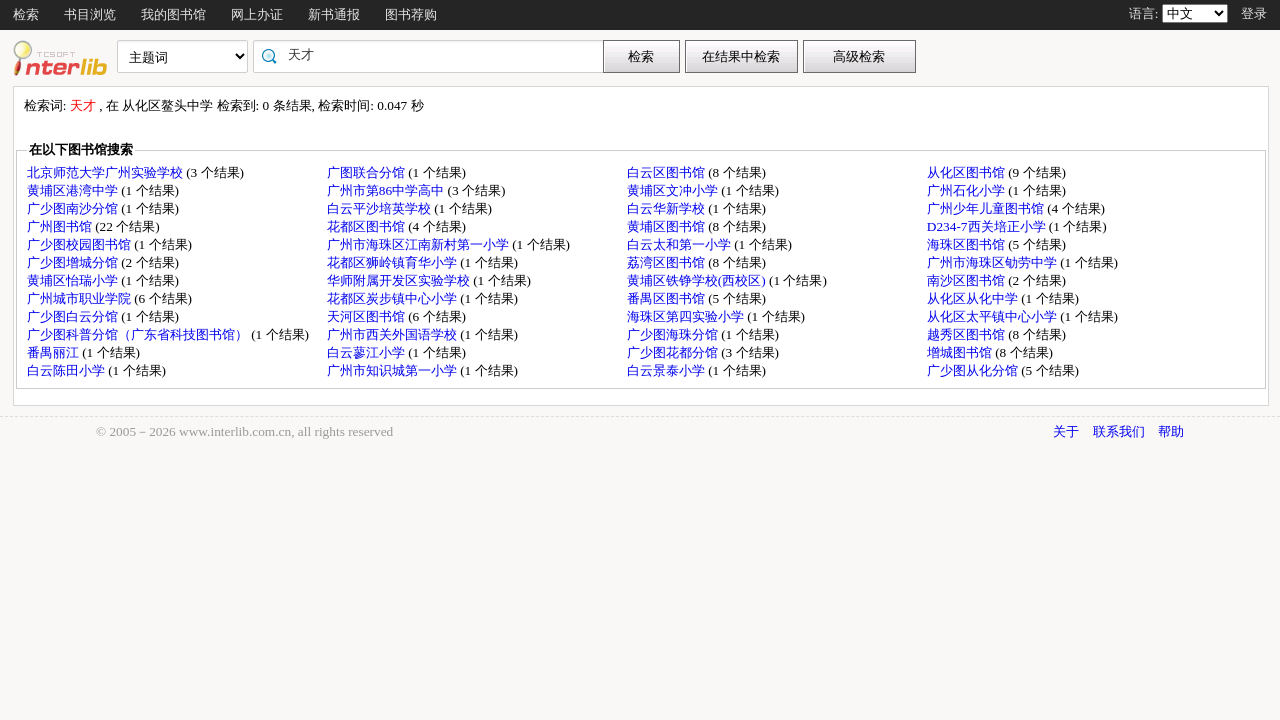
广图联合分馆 (367, 172)
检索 (26, 14)
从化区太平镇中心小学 (993, 316)
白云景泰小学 (667, 370)
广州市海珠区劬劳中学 (993, 262)
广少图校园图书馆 (80, 244)
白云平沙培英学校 (380, 208)
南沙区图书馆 (967, 280)
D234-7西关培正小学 (988, 226)
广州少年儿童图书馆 (987, 208)
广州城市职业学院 (80, 298)
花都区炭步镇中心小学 (393, 298)
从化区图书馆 (967, 172)
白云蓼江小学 (367, 352)
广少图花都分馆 (674, 352)
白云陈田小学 (67, 370)
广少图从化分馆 (974, 370)
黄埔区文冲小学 (674, 190)
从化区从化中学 (974, 298)
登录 (1254, 13)
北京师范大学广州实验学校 (106, 172)
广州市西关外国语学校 (393, 334)
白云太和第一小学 (680, 244)
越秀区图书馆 (967, 334)
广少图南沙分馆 (74, 208)
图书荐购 (411, 14)
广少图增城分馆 (74, 262)
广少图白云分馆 (74, 316)
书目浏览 (90, 14)
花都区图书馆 (367, 226)
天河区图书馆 (367, 316)
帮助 (1171, 431)
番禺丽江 (54, 352)
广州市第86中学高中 (387, 190)
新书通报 (334, 14)
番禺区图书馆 (667, 298)
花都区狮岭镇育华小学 (393, 262)
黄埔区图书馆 (667, 226)
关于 (1066, 431)
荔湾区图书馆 (667, 262)
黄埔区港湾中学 (74, 190)
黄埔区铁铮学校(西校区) (698, 280)
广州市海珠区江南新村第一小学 (419, 244)
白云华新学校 (667, 208)
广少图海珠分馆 (674, 334)
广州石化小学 (967, 190)
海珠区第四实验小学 (687, 316)
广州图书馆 (61, 226)
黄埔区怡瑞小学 (74, 280)
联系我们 (1119, 431)
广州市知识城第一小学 (393, 370)
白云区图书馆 (667, 172)
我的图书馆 (173, 14)
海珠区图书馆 (967, 244)
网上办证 (257, 14)
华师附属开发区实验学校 (400, 280)
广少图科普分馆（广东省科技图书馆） (139, 334)
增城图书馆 (961, 352)
